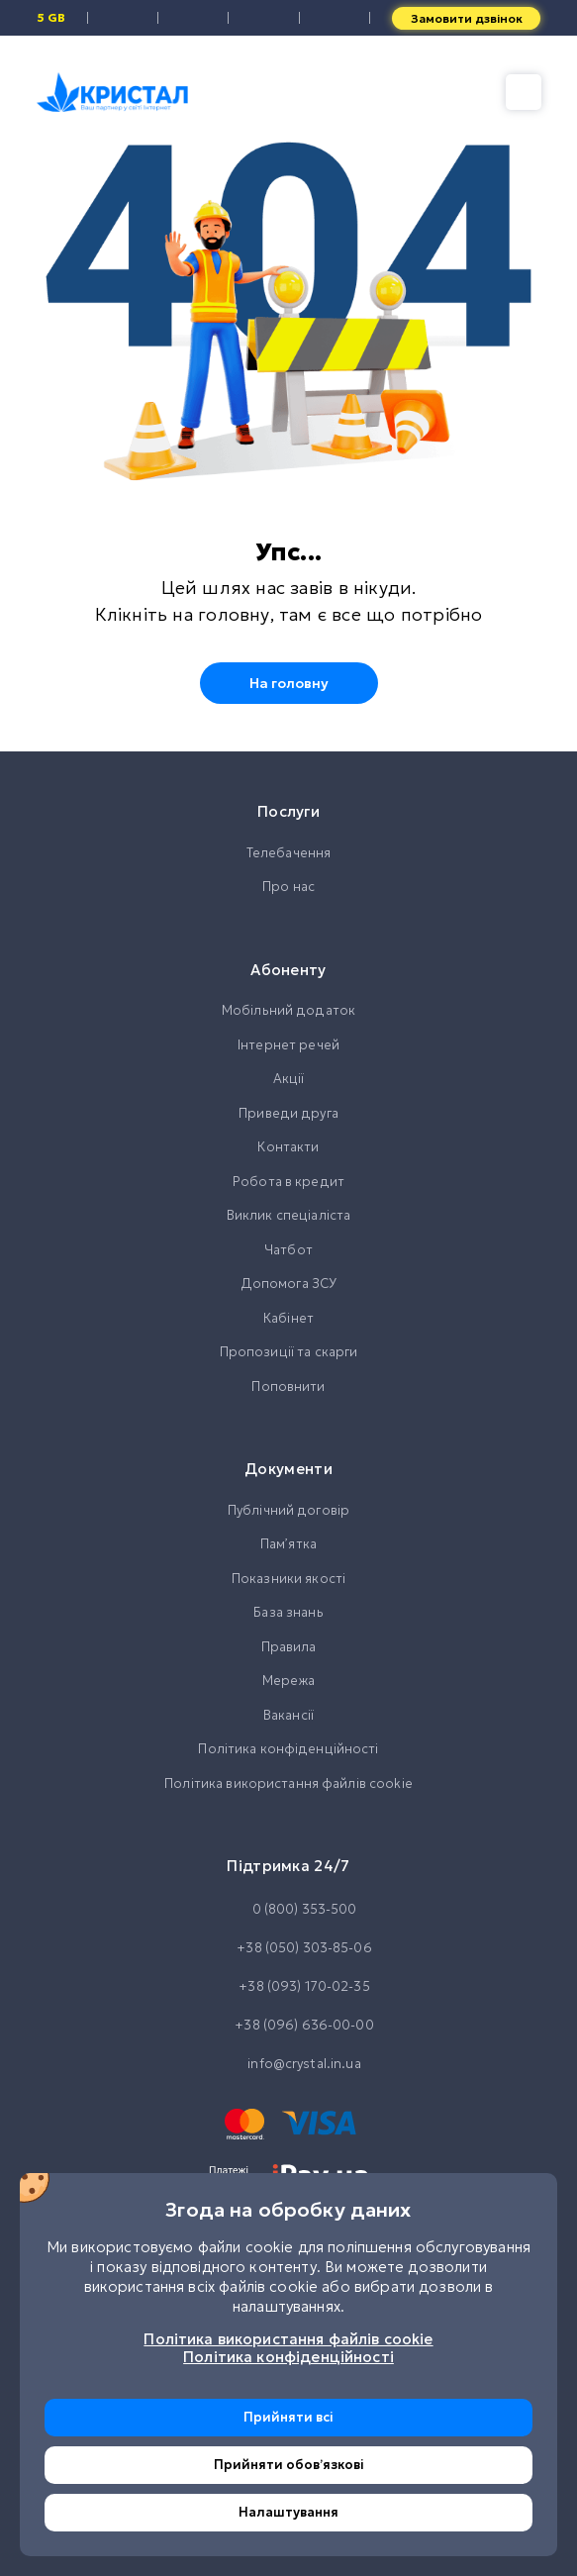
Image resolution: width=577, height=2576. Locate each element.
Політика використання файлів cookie (288, 1783)
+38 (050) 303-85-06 (288, 1948)
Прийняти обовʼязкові (289, 2464)
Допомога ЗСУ (288, 1283)
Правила (289, 1646)
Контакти (288, 1147)
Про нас (288, 886)
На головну (289, 683)
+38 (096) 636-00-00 (288, 2025)
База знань (288, 1612)
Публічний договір (288, 1510)
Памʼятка (288, 1544)
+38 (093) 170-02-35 (288, 1987)
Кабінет (288, 1318)
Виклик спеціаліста (288, 1215)
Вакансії (288, 1715)
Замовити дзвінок (467, 18)
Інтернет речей (288, 1045)
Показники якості (288, 1578)
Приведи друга (288, 1113)
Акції (289, 1078)
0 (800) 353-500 (289, 1910)
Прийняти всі (288, 2417)
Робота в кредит (288, 1181)
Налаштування (288, 2512)
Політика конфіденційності (288, 1748)
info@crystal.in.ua (288, 2064)
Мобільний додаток (288, 1010)
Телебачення (288, 852)
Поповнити (288, 1386)
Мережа (288, 1680)
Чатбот (288, 1249)
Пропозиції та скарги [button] (289, 1351)
